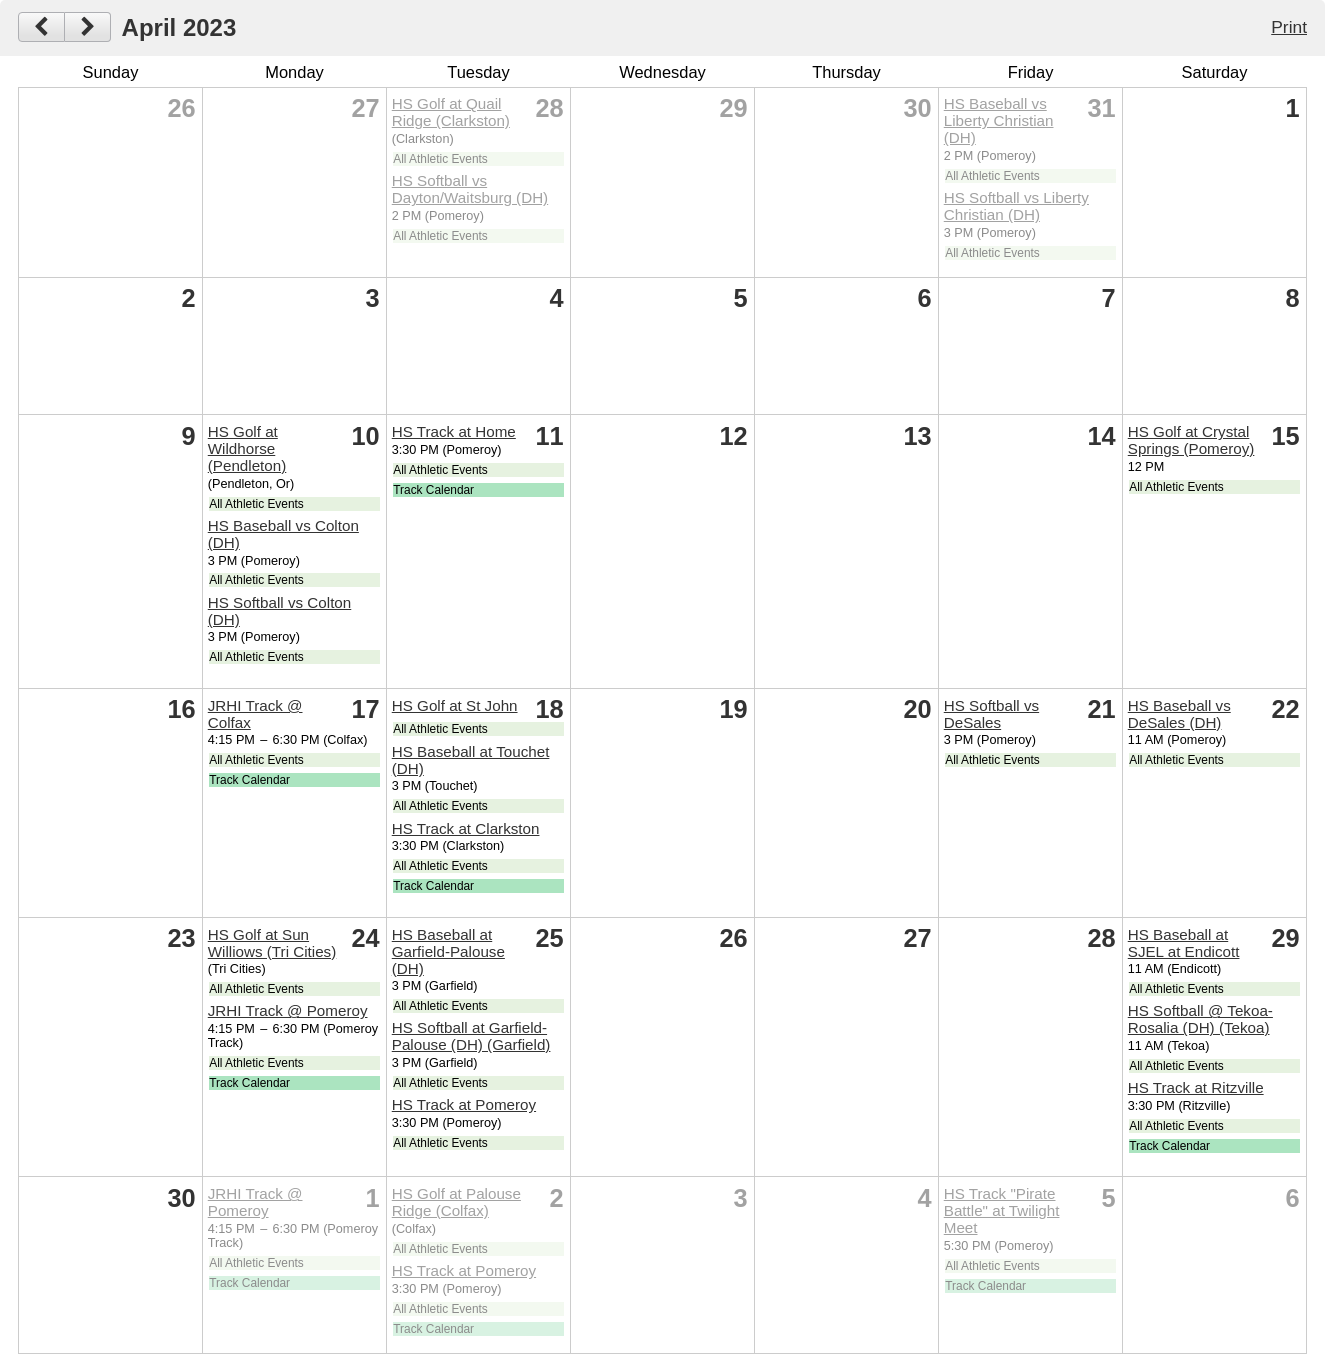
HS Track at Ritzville (1196, 1087)
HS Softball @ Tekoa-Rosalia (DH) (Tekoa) (1200, 1019)
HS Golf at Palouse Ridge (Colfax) (456, 1202)
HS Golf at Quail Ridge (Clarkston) (451, 112)
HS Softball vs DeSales (991, 714)
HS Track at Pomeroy (464, 1104)
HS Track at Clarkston (466, 828)
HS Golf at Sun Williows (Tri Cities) (272, 943)
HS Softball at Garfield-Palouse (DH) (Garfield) (471, 1036)
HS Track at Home (454, 431)
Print (1289, 27)
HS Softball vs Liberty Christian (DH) (1016, 206)
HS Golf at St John (455, 705)
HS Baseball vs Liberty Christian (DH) (999, 120)
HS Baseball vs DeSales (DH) (1179, 714)
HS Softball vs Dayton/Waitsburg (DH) (470, 189)
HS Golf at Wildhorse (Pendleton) (247, 448)
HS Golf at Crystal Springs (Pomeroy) (1191, 440)
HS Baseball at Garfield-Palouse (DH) (448, 951)
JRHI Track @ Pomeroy (288, 1010)
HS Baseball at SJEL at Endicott (1184, 943)
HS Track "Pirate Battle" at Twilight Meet (1002, 1210)
